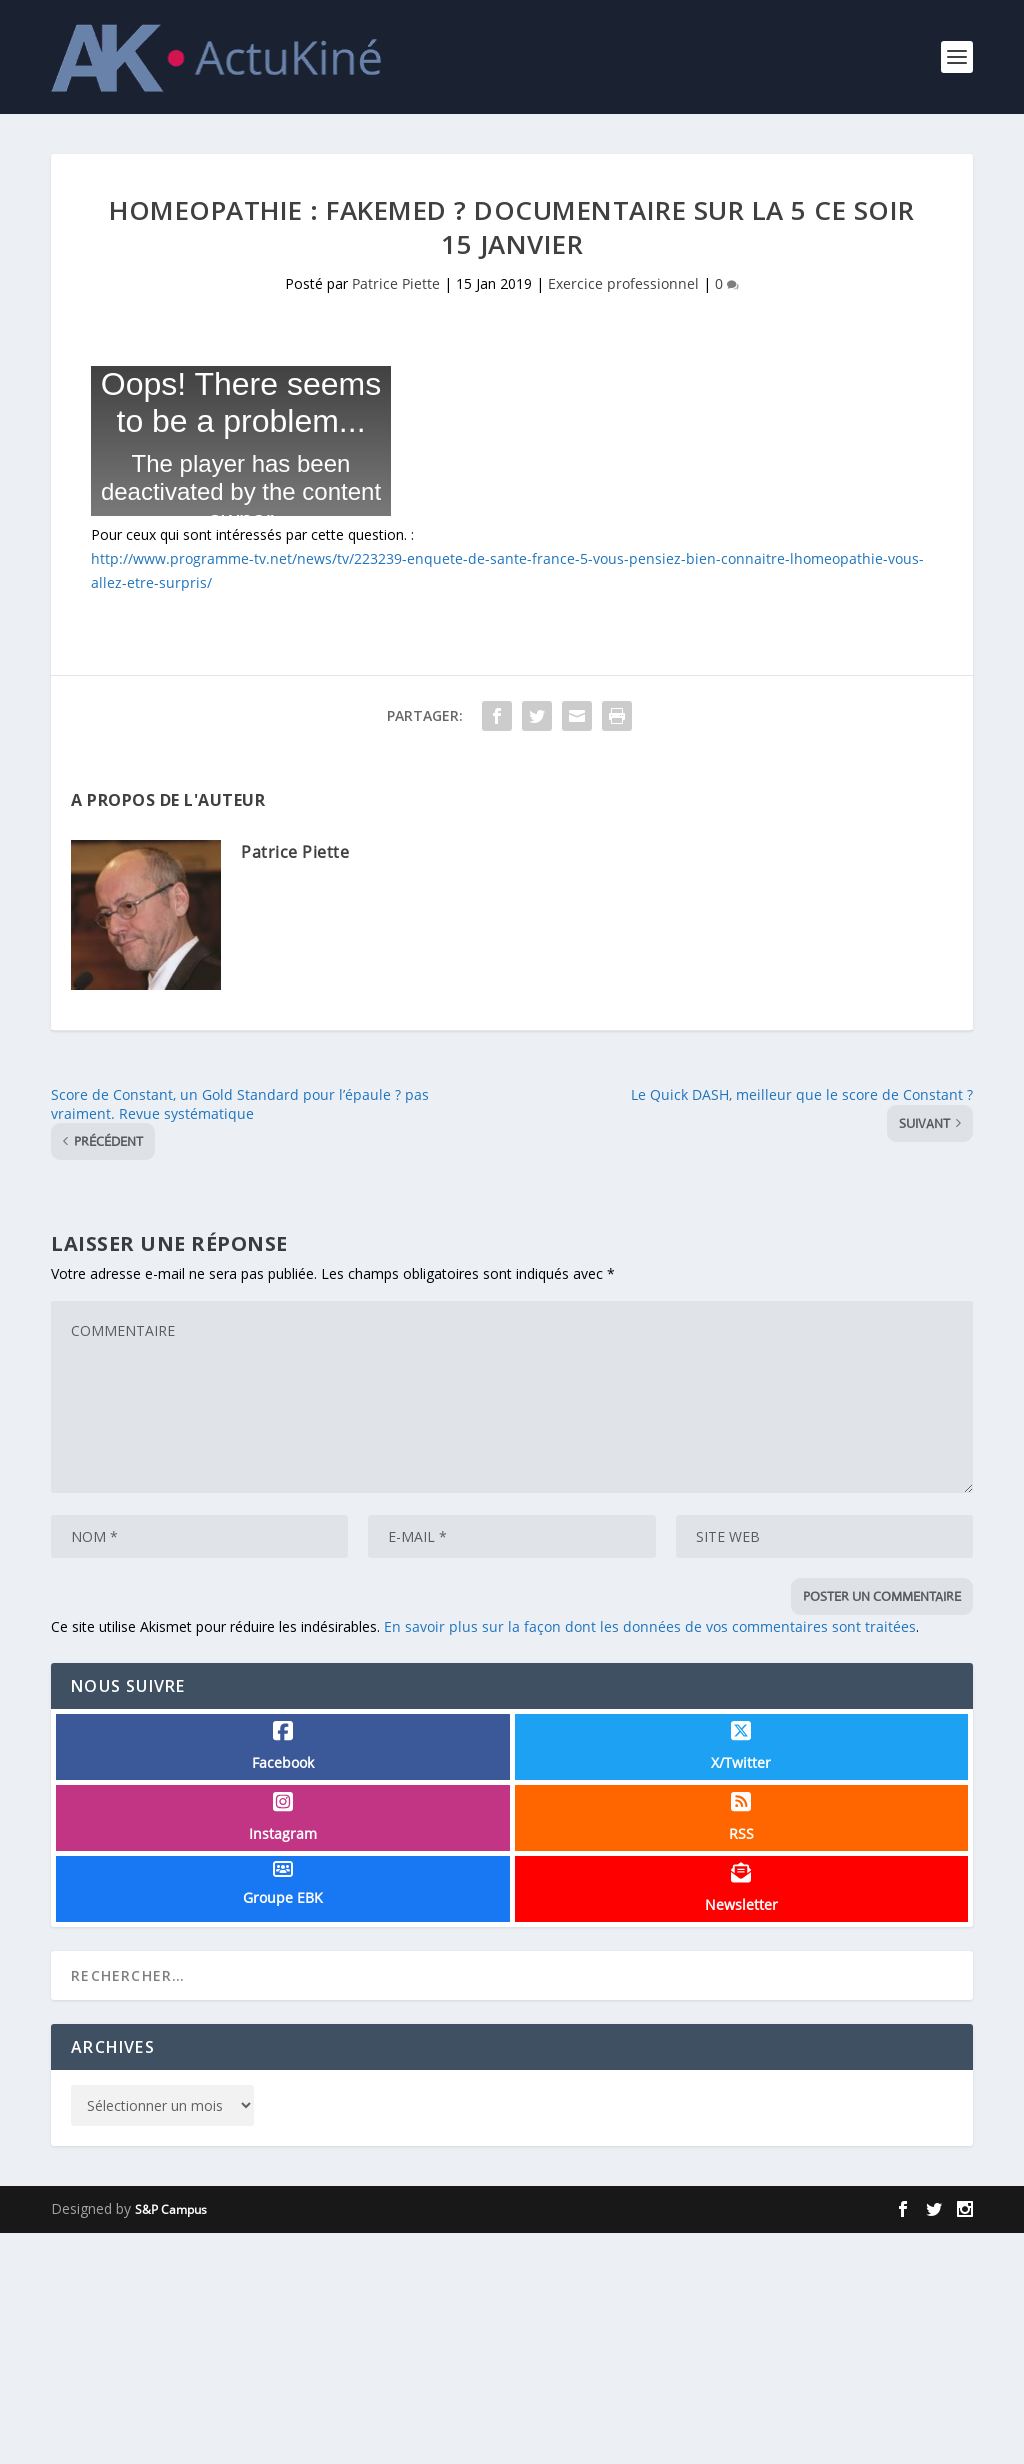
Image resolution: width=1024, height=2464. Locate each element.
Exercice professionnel (623, 283)
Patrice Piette (396, 283)
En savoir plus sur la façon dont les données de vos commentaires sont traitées (650, 1626)
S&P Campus (171, 2209)
